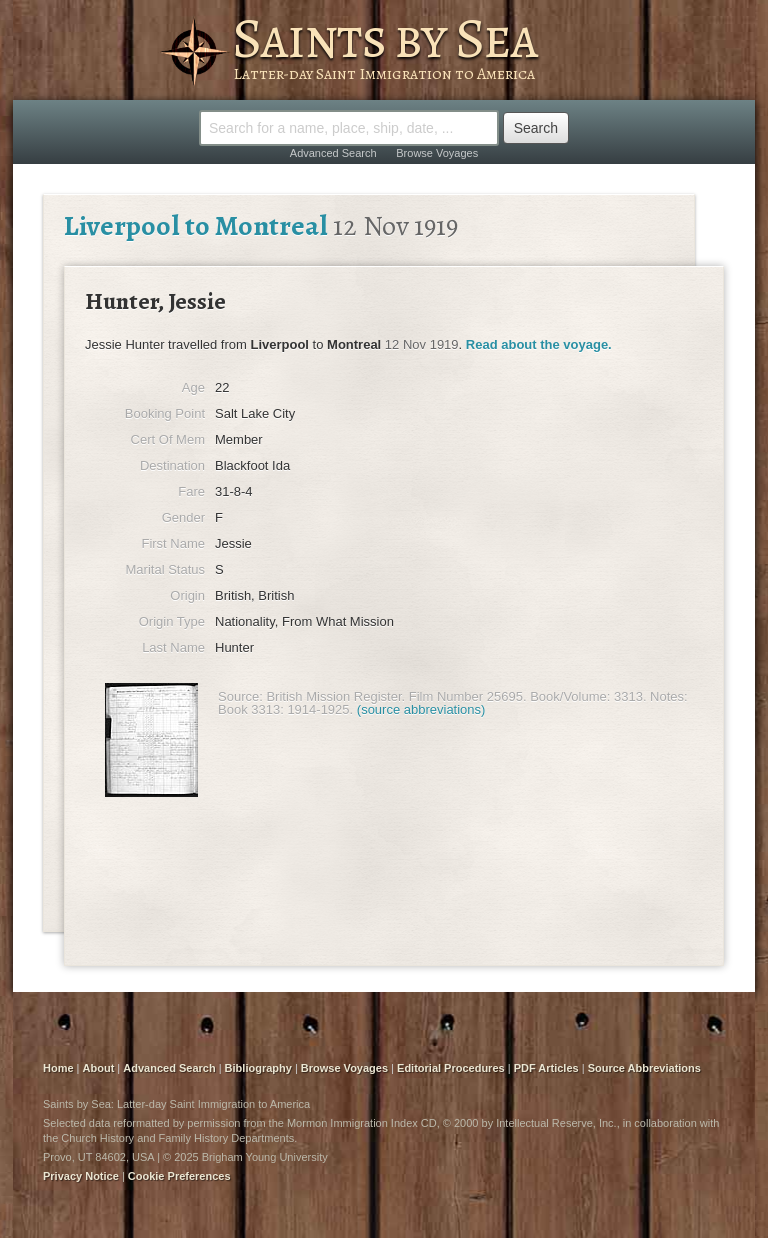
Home (58, 1068)
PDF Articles (546, 1068)
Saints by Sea (384, 38)
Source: (240, 696)
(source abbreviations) (421, 709)
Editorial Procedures (451, 1068)
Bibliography (258, 1068)
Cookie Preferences (179, 1176)
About (99, 1068)
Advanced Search (333, 153)
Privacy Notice (81, 1176)
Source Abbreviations (644, 1068)
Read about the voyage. (539, 344)
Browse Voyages (437, 153)
